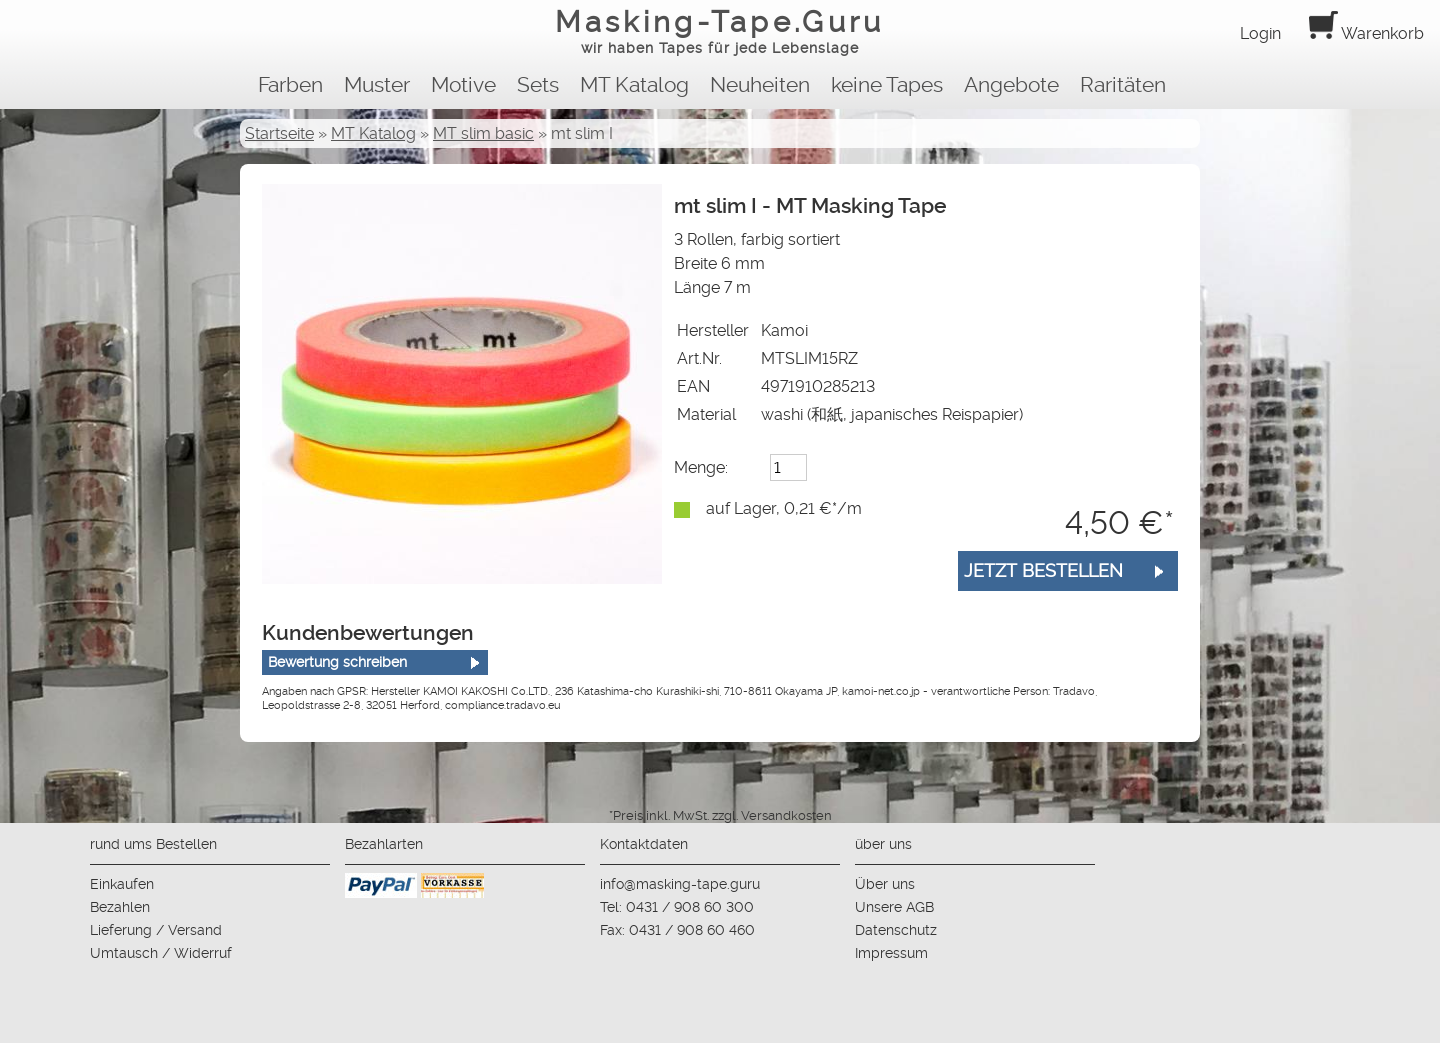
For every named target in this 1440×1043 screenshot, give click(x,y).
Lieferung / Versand (156, 930)
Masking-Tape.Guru (720, 33)
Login (1260, 33)
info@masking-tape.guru (680, 884)
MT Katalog (634, 85)
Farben (290, 85)
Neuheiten (760, 85)
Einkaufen (122, 884)
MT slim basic (483, 133)
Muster (377, 85)
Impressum (891, 953)
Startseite (279, 133)
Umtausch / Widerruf (161, 953)
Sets (538, 85)
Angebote (1011, 85)
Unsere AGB (894, 907)
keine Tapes (887, 85)
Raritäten (1123, 85)
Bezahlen (120, 907)
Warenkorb (1366, 33)
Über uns (885, 884)
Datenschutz (896, 930)
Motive (463, 85)
